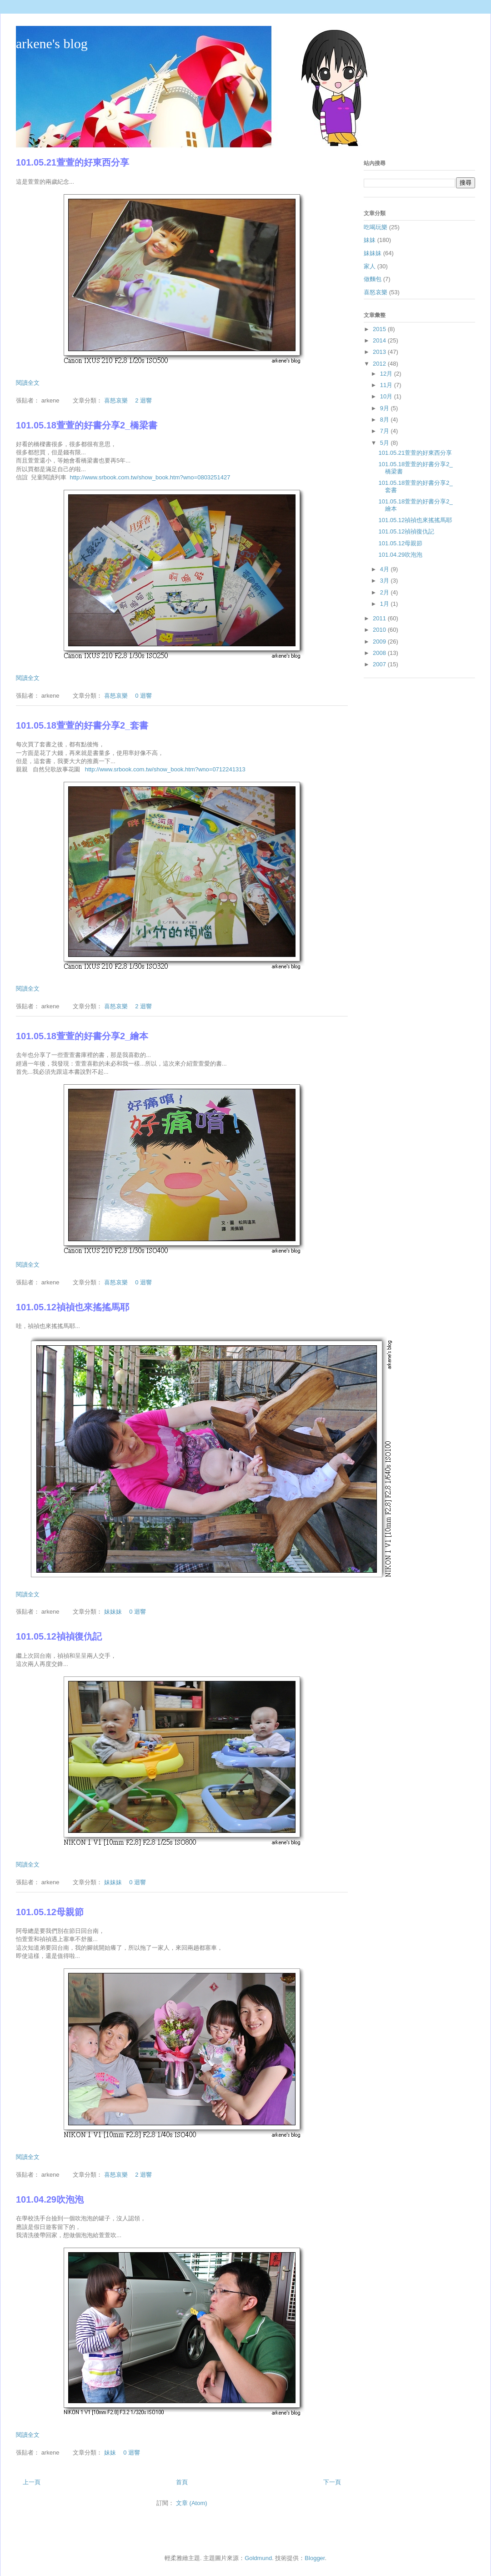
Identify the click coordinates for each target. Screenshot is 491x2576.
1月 (385, 603)
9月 (385, 408)
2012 (380, 363)
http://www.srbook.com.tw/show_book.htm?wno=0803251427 (150, 477)
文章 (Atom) (191, 2503)
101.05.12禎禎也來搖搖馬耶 (72, 1307)
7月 (385, 431)
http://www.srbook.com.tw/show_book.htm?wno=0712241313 (165, 769)
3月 (385, 580)
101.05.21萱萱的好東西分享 (72, 162)
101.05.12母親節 (50, 1912)
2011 (380, 618)
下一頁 (332, 2482)
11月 (387, 385)
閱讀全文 (28, 382)
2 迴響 (143, 400)
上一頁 (31, 2482)
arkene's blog (52, 43)
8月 (385, 419)
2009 (380, 641)
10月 (387, 396)
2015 (380, 329)
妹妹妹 (113, 1611)
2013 (380, 351)
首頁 (182, 2482)
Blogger (315, 2558)
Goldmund (258, 2558)
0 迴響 (143, 695)
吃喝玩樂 (375, 227)
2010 (380, 629)
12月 (387, 373)
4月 (385, 569)
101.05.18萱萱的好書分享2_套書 (82, 725)
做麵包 (372, 279)
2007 (380, 664)
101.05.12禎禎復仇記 (59, 1636)
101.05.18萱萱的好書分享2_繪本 (82, 1036)
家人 (370, 266)
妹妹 (110, 2452)
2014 (380, 340)
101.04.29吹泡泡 (50, 2199)
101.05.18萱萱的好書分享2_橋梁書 (86, 425)
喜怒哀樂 (116, 400)
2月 (385, 592)
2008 (380, 652)
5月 (385, 442)
